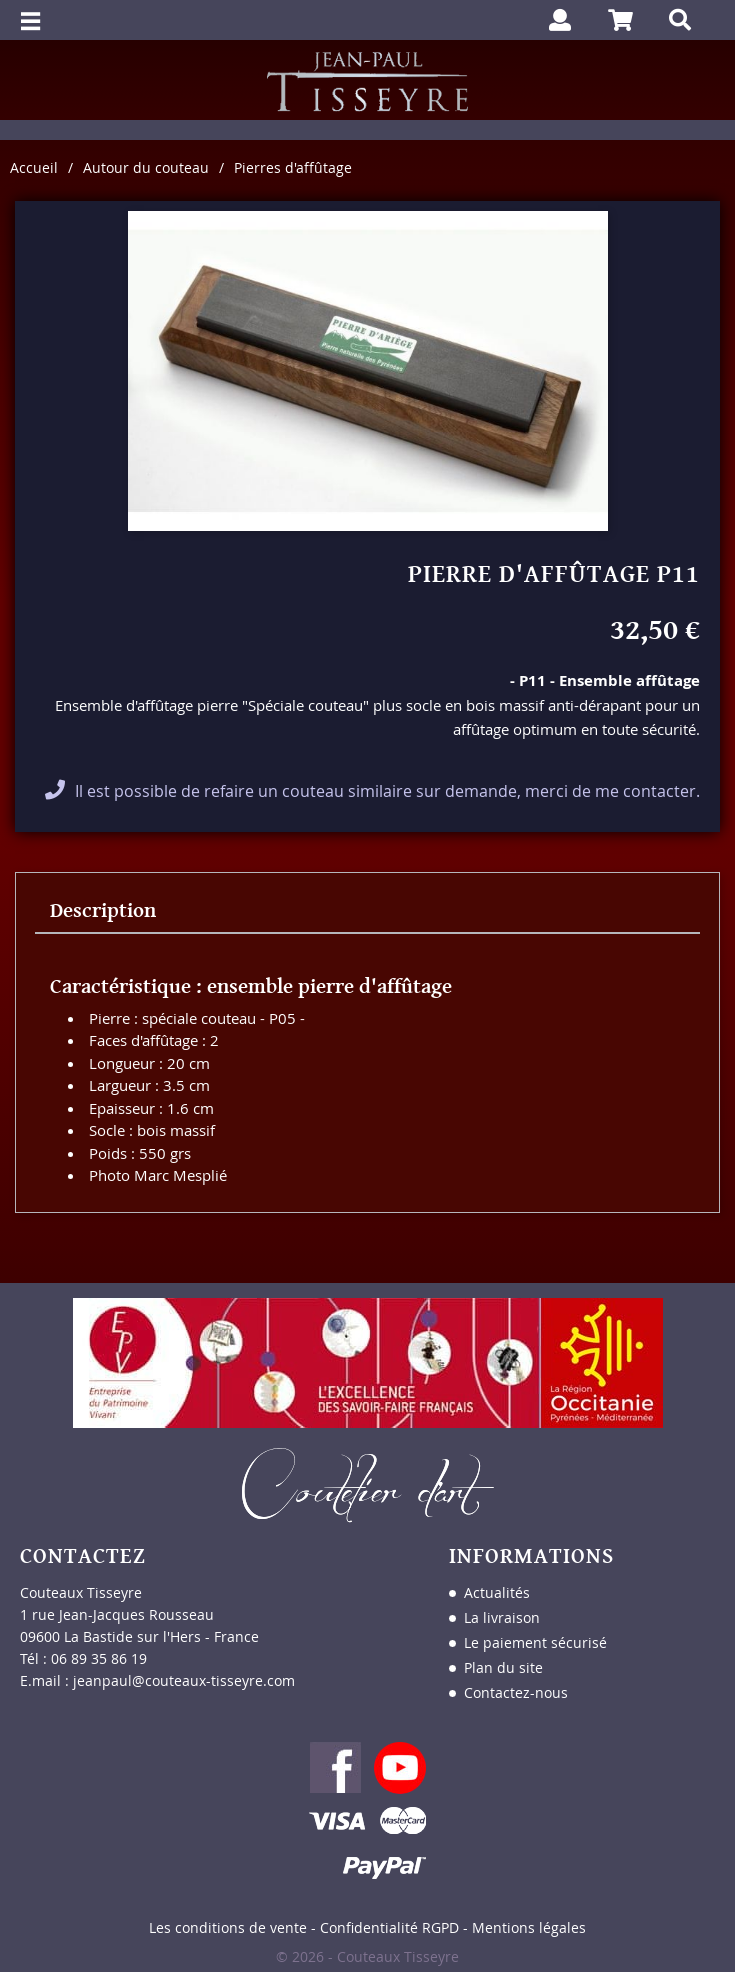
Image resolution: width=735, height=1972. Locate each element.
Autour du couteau (146, 167)
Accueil (34, 167)
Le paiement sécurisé (535, 1642)
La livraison (502, 1617)
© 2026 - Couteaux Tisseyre (367, 1956)
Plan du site (503, 1667)
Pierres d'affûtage (293, 167)
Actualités (497, 1592)
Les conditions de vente (228, 1927)
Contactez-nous (516, 1692)
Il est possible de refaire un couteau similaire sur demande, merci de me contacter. (387, 791)
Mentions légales (529, 1927)
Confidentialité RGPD (389, 1927)
